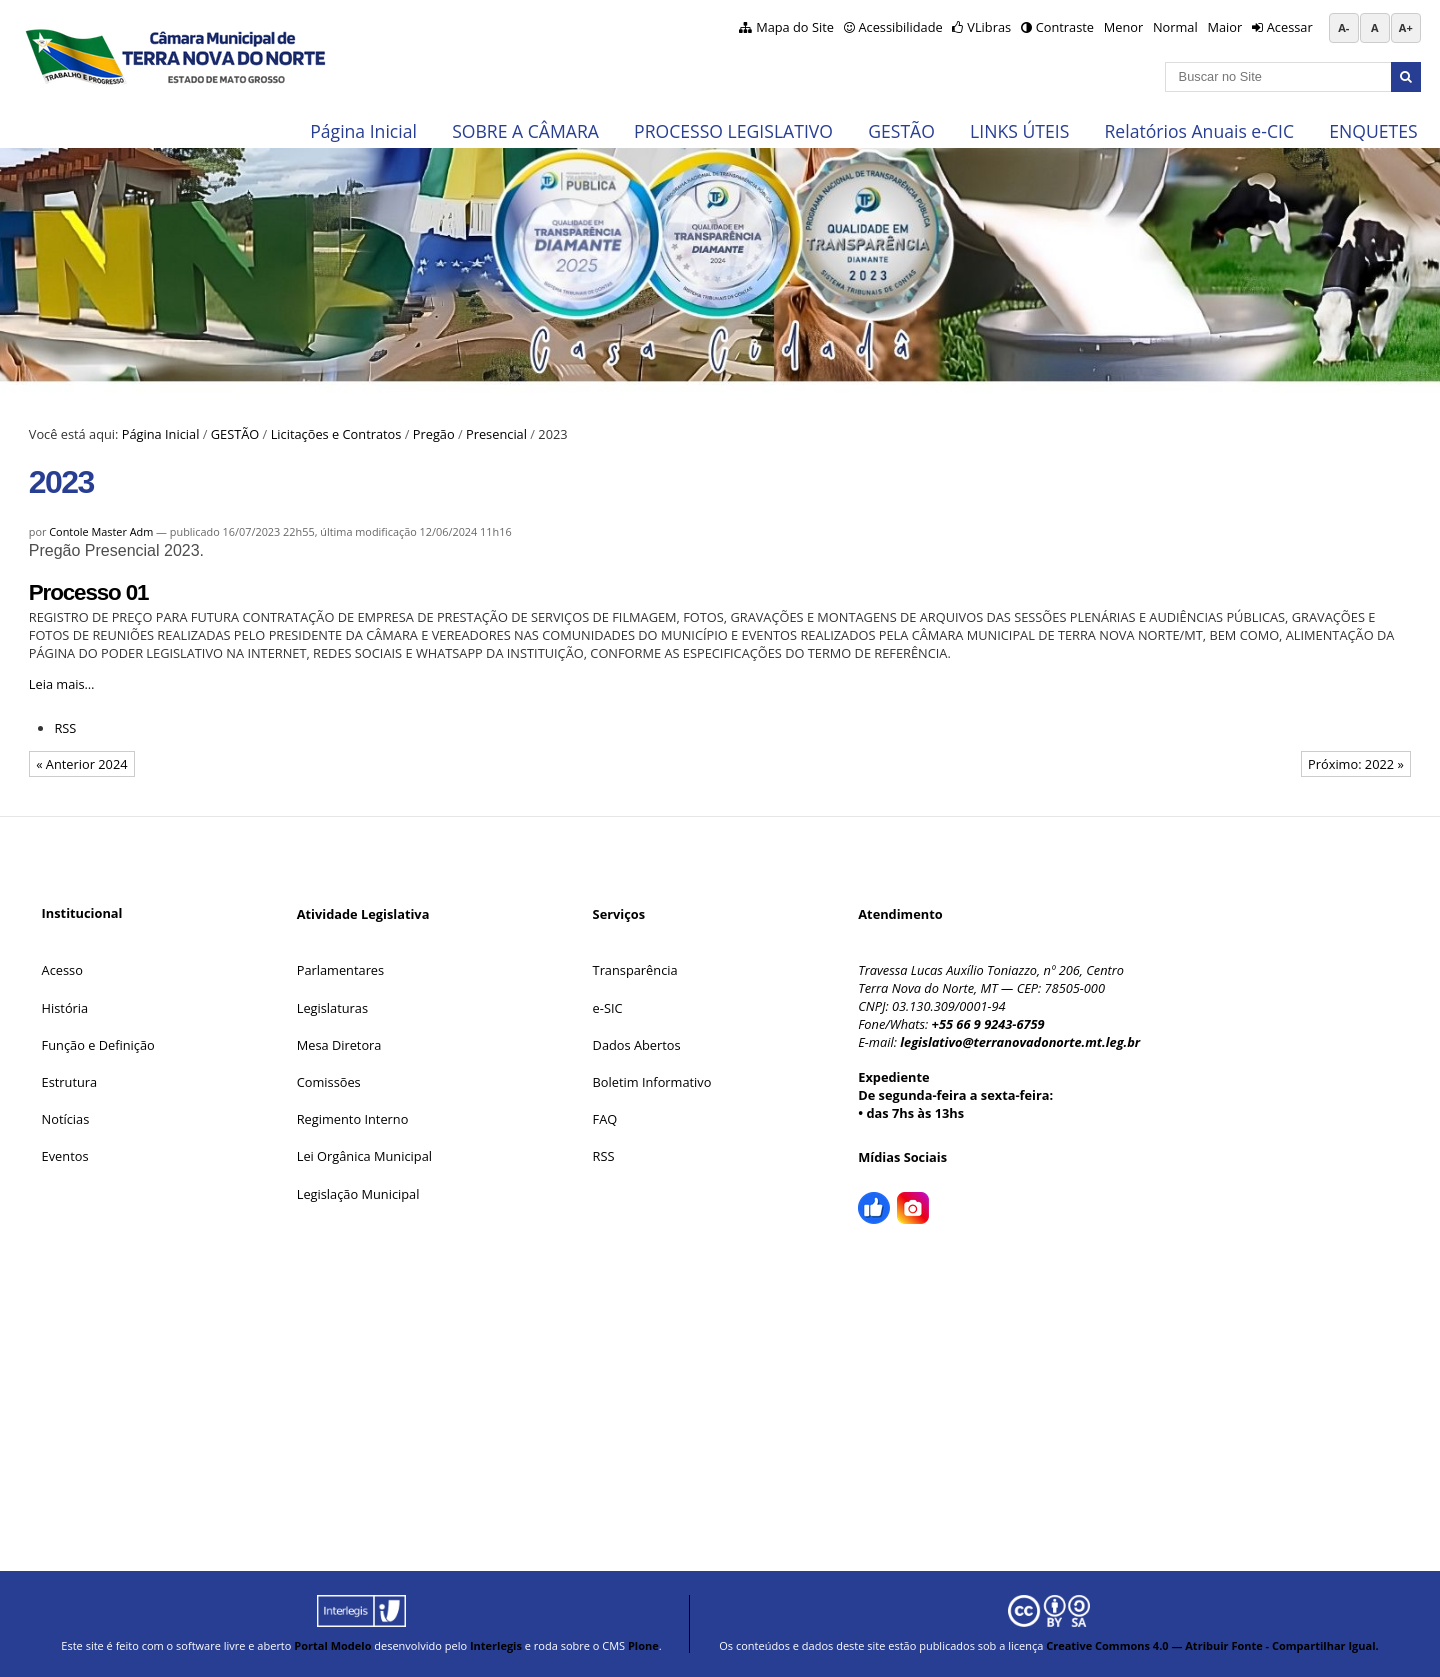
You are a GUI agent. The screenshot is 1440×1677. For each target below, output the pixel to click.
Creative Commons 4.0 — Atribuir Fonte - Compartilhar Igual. (1212, 1645)
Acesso (62, 970)
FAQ (605, 1119)
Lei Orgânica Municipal (364, 1156)
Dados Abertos (637, 1045)
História (65, 1008)
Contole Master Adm (101, 531)
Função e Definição (98, 1045)
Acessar (1290, 27)
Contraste (1065, 27)
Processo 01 (89, 592)
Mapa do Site (795, 27)
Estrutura (70, 1082)
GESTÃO (901, 131)
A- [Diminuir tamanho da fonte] (1343, 27)
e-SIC (608, 1008)
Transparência (635, 970)
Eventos (65, 1156)
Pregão (434, 434)
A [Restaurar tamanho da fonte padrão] (1375, 27)
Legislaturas (332, 1008)
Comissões (329, 1082)
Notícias (66, 1119)
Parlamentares (340, 970)
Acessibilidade (900, 27)
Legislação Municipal (358, 1194)
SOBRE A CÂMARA (525, 131)
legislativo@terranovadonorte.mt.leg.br (1020, 1042)
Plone (643, 1645)
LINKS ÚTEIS (1019, 131)
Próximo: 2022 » (1356, 764)
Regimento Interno (353, 1119)
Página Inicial (363, 131)
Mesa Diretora (339, 1045)
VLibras (989, 27)
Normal (1175, 27)
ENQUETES (1373, 131)
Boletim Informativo (652, 1082)
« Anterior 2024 (81, 764)
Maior (1224, 27)
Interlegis (496, 1645)
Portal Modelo (332, 1645)
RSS (65, 728)
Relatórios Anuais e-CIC (1199, 131)
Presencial (496, 434)
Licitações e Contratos (336, 434)
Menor (1123, 27)
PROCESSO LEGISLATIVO (733, 131)
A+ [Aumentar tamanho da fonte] (1406, 27)
